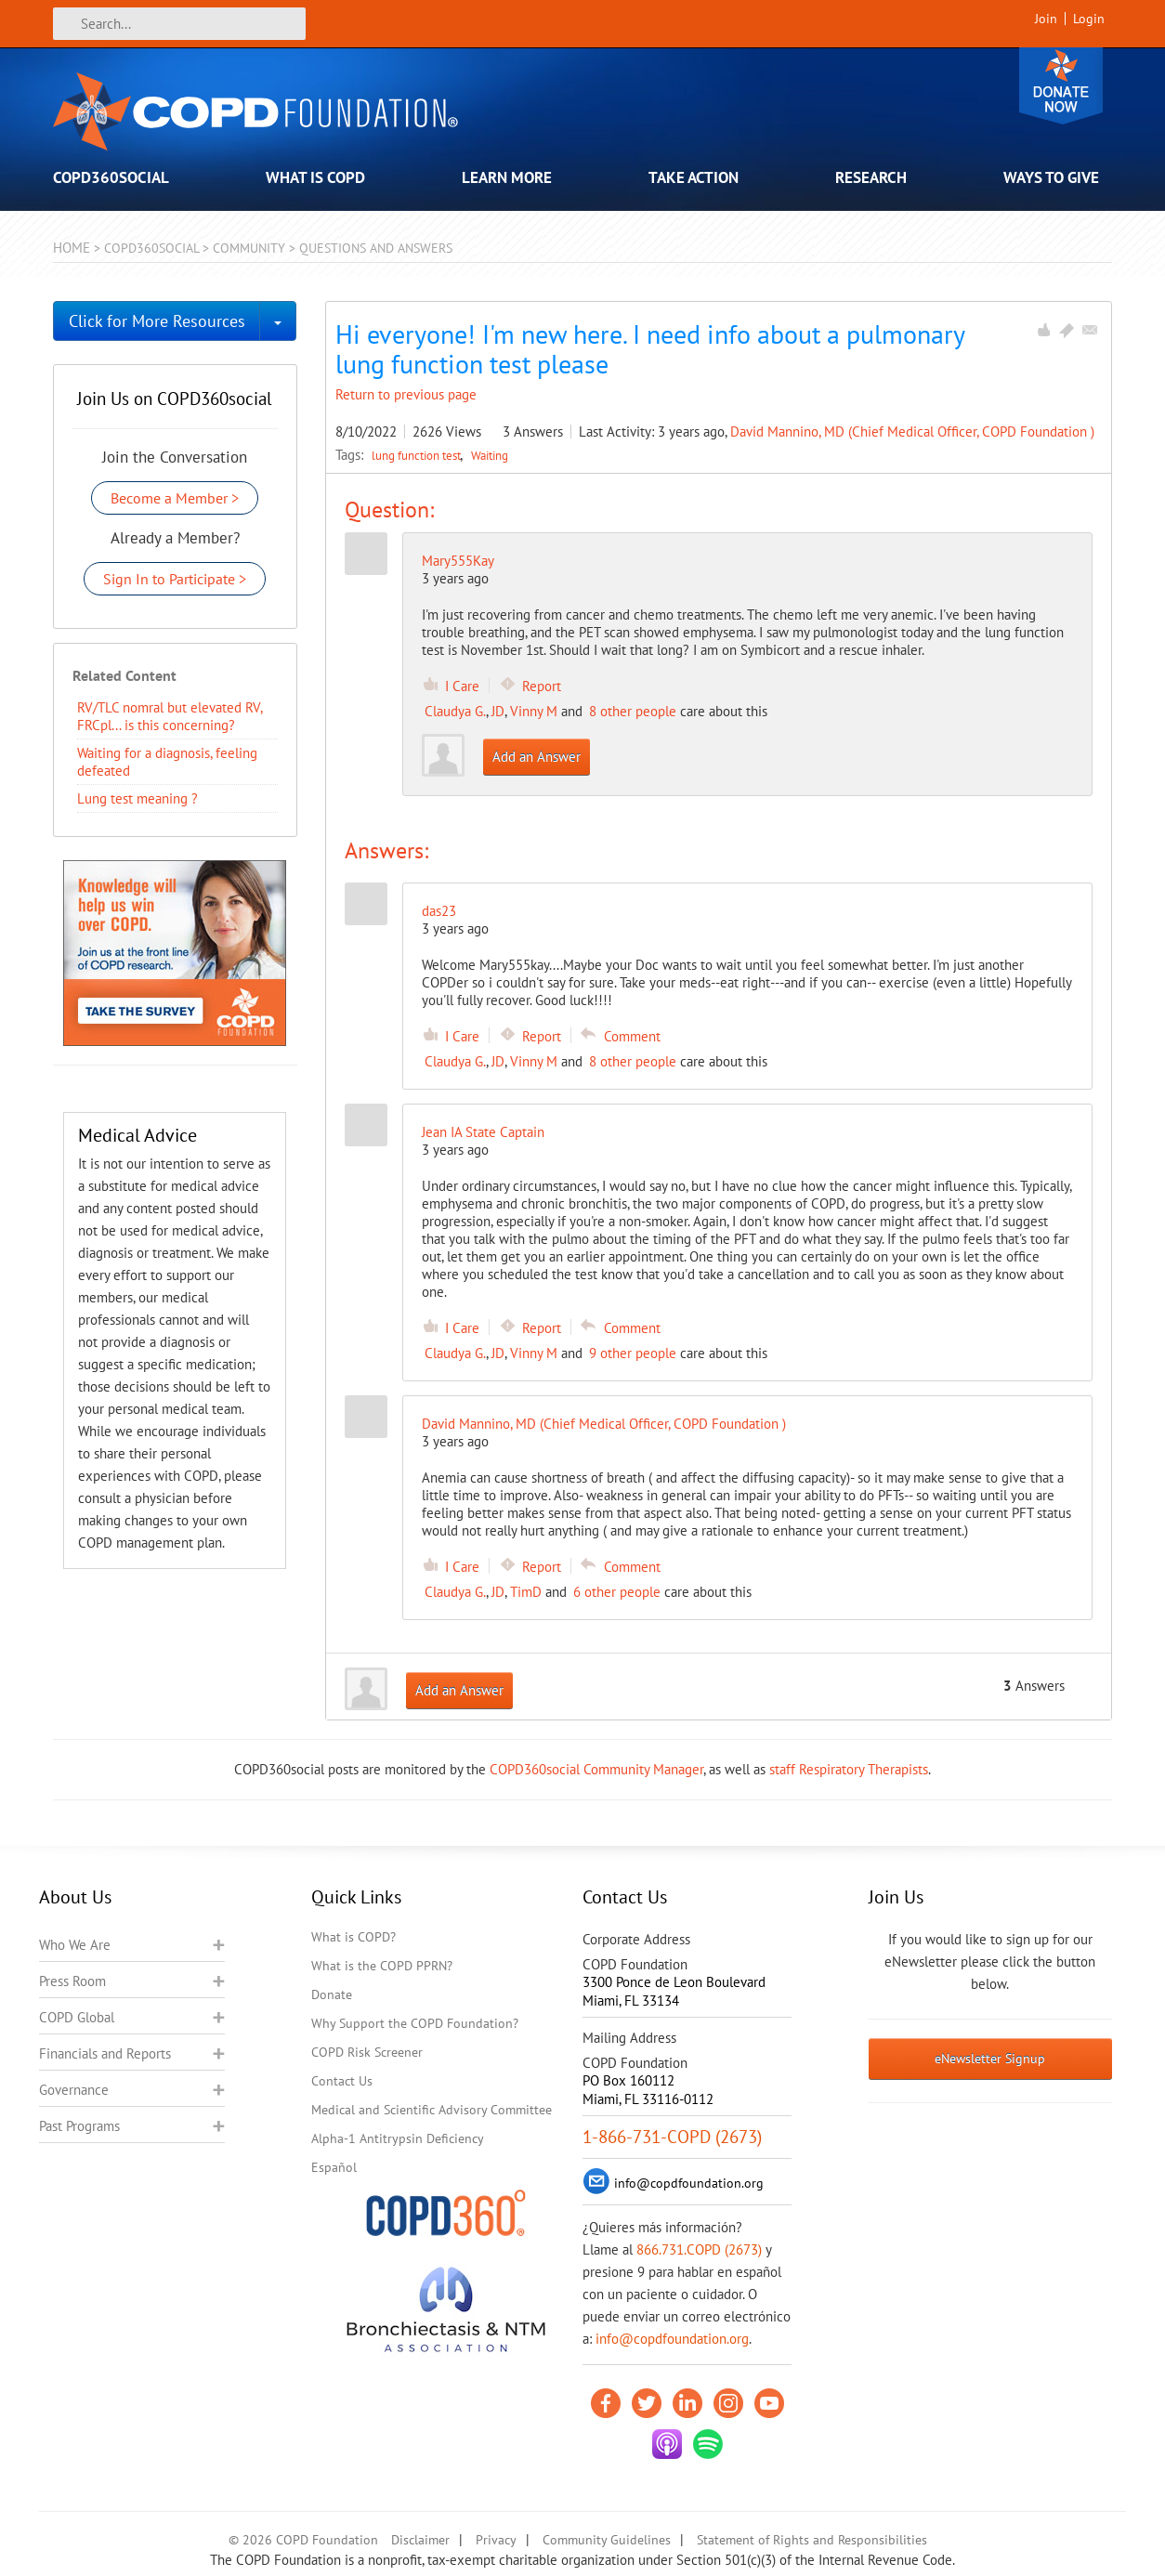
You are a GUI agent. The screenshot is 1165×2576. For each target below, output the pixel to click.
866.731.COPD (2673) (699, 2249)
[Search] (179, 23)
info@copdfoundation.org (672, 2338)
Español (334, 2167)
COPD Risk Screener (367, 2052)
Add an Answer (536, 756)
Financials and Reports (105, 2053)
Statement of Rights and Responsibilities (812, 2539)
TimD (526, 1592)
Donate (1061, 85)
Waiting (489, 455)
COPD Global (76, 2017)
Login (1089, 18)
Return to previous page (406, 394)
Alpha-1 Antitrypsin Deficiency (397, 2138)
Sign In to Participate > (174, 578)
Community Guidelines (607, 2539)
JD (497, 711)
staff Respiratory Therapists (848, 1769)
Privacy (496, 2539)
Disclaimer (420, 2539)
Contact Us (342, 2081)
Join (1046, 18)
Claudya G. (455, 711)
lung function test (418, 455)
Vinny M (533, 711)
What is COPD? (353, 1937)
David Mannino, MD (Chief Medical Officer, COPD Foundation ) (912, 431)
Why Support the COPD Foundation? (414, 2023)
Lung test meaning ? (137, 798)
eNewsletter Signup (990, 2058)
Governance (74, 2090)
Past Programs (79, 2126)
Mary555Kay (458, 560)
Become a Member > (175, 498)
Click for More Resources (157, 321)
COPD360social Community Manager (596, 1769)
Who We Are (75, 1945)
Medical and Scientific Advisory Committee (431, 2109)
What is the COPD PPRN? (381, 1965)
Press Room (72, 1981)
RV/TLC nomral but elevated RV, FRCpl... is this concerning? (169, 716)
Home (71, 247)
